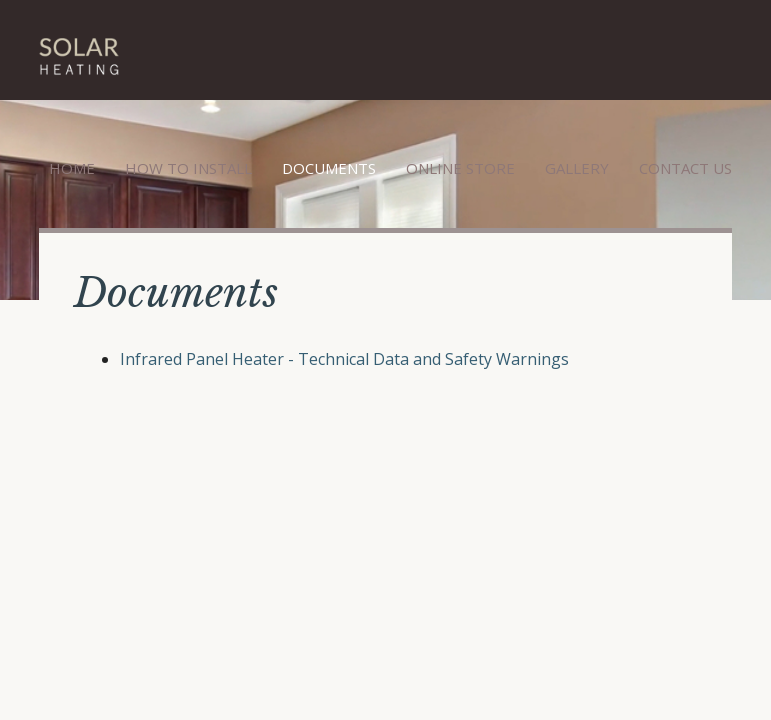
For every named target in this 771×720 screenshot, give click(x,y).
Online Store (460, 168)
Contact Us (685, 168)
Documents (329, 168)
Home (72, 168)
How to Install (188, 168)
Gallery (577, 168)
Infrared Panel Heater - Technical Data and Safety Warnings (344, 359)
